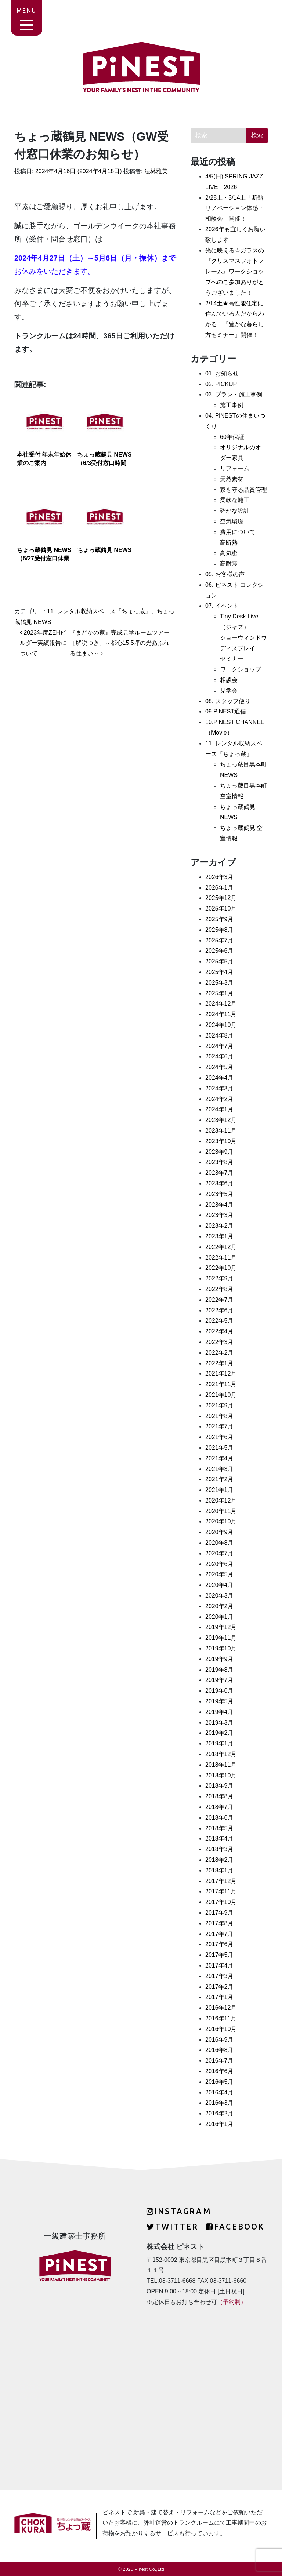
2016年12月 (220, 2008)
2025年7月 (219, 940)
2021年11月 (220, 1384)
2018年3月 (219, 1849)
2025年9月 (219, 919)
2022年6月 (219, 1310)
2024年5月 (219, 1067)
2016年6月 (219, 2071)
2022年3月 (219, 1342)
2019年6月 (219, 1690)
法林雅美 (154, 171)
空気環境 (231, 521)
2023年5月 (219, 1194)
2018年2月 (219, 1860)
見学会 (229, 690)
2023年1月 (219, 1236)
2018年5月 (219, 1828)
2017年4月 (219, 1965)
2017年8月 (219, 1923)
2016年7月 (219, 2060)
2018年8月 (219, 1796)
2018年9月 (219, 1786)
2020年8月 (219, 1543)
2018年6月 (219, 1817)
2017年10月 (220, 1902)
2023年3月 (219, 1215)
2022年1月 (219, 1363)
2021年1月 (219, 1490)
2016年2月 (219, 2113)
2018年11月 (220, 1765)
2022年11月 (220, 1257)
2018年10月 (220, 1775)
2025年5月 (219, 961)
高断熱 (229, 542)
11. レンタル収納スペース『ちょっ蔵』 (99, 611)
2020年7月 (219, 1553)
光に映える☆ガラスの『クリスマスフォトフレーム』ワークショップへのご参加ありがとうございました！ (234, 271)
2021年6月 (219, 1437)
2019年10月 (220, 1648)
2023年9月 (219, 1152)
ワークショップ (240, 669)
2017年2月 (219, 1987)
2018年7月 (219, 1807)
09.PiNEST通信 (225, 711)
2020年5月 (219, 1574)
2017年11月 (220, 1891)
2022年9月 (219, 1278)
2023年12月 (220, 1120)
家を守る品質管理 (243, 490)
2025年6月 (219, 951)
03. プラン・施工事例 (233, 394)
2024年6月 (219, 1056)
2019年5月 (219, 1701)
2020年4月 (219, 1585)
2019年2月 (219, 1733)
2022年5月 (219, 1321)
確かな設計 (234, 511)
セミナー (231, 658)
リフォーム (234, 468)
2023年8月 (219, 1162)
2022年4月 (219, 1331)
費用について (237, 532)
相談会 (229, 680)
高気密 (229, 553)
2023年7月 (219, 1173)
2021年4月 (219, 1458)
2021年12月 (220, 1373)
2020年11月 (220, 1511)
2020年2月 (219, 1606)
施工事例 (231, 405)
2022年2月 (219, 1352)
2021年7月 (219, 1426)
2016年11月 (220, 2018)
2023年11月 (220, 1130)
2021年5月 (219, 1448)
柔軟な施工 (234, 500)
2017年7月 (219, 1934)
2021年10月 (220, 1395)
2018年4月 (219, 1838)
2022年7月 (219, 1300)
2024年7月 (219, 1046)
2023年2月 (219, 1225)
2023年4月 (219, 1205)
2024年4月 (219, 1078)
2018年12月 (220, 1754)
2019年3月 (219, 1722)
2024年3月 (219, 1088)
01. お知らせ (222, 373)
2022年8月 (219, 1289)
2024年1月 (219, 1109)
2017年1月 (219, 1997)
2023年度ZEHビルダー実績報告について (43, 643)
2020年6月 (219, 1564)
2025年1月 (219, 993)
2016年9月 (219, 2040)
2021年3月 (219, 1469)
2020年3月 (219, 1595)
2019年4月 (219, 1712)
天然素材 (231, 479)
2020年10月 (220, 1521)
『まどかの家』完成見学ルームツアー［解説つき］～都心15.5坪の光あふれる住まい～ (120, 643)
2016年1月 (219, 2124)
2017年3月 (219, 1976)
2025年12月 (220, 898)
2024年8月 (219, 1035)
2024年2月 (219, 1099)
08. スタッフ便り (227, 701)
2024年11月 (220, 1014)
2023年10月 (220, 1141)
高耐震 (229, 563)
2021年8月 (219, 1416)
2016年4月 (219, 2092)
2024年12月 (220, 1003)
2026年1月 (219, 887)
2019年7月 (219, 1680)
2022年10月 (220, 1268)
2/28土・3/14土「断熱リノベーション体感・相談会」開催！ (234, 208)
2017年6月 (219, 1944)
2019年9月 (219, 1659)
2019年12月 (220, 1627)
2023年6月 (219, 1183)
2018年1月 (219, 1870)
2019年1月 (219, 1743)
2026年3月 (219, 877)
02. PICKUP (221, 384)
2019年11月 (220, 1638)
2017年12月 (220, 1881)
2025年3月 (219, 983)
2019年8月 (219, 1670)
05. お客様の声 (225, 574)
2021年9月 (219, 1405)
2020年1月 (219, 1617)
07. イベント (222, 606)
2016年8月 (219, 2050)
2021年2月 (219, 1479)
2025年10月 (220, 908)
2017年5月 (219, 1955)
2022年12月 (220, 1247)
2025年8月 (219, 930)
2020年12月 (220, 1500)
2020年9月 (219, 1532)
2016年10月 (220, 2029)
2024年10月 (220, 1025)
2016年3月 (219, 2103)
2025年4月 (219, 972)
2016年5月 (219, 2082)
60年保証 (232, 437)
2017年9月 (219, 1913)
